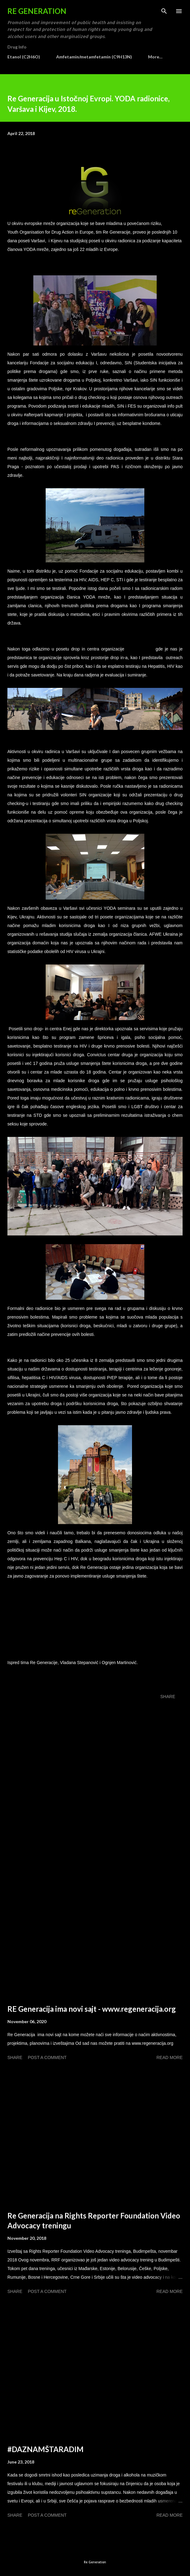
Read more (169, 2057)
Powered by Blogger (95, 2550)
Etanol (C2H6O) (23, 56)
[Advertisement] (95, 1924)
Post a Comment (47, 2057)
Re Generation (36, 10)
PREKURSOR (140, 648)
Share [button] (167, 1696)
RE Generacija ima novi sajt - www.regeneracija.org (91, 2008)
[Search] (164, 11)
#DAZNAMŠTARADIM (45, 2449)
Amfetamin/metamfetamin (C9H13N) (94, 56)
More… (155, 56)
